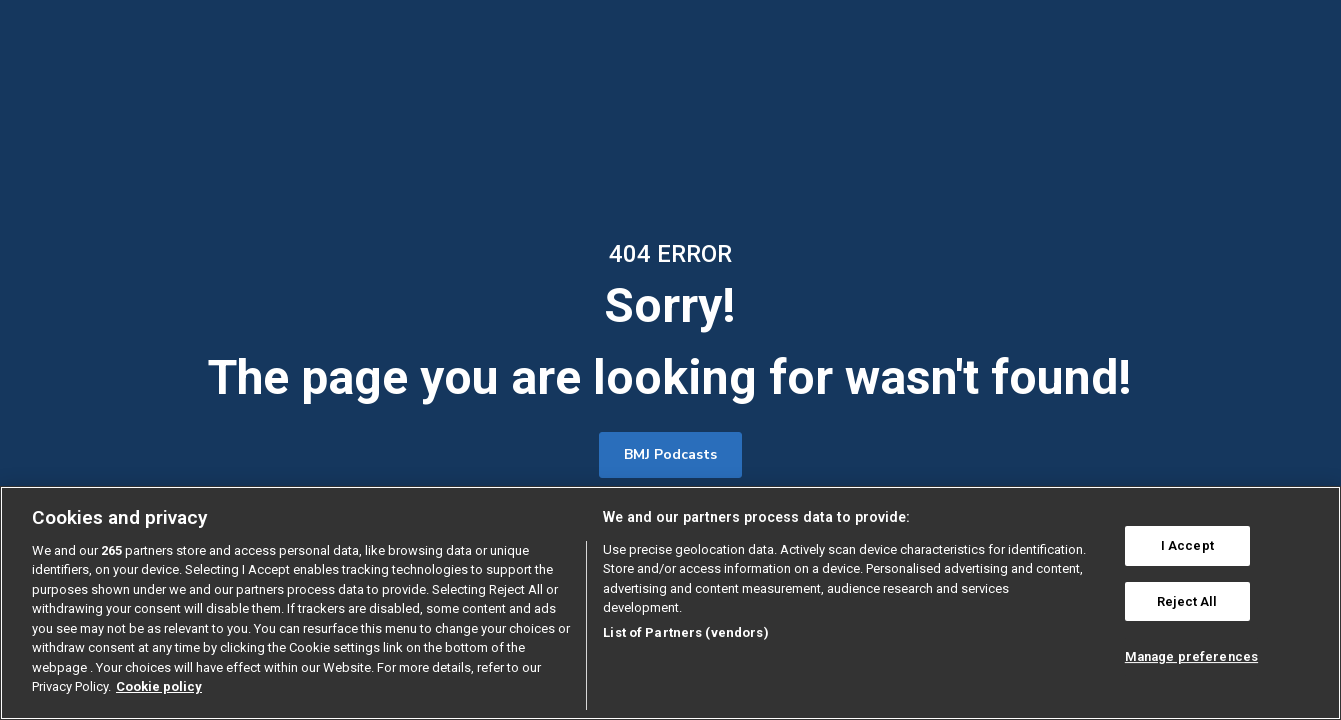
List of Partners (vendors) (685, 632)
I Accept (1187, 545)
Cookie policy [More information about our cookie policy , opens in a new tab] (159, 686)
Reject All (1187, 601)
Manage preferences (1191, 656)
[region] (670, 603)
